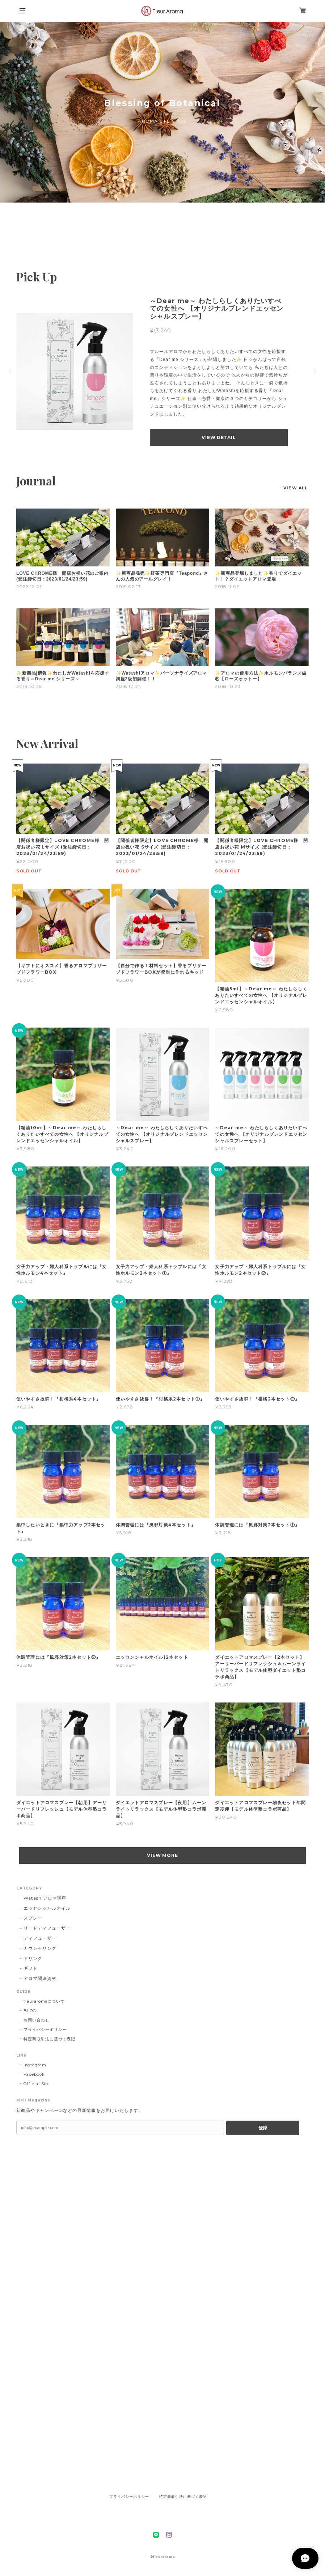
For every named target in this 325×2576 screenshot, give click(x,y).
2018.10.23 (228, 686)
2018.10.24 (129, 686)
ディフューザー (40, 1938)
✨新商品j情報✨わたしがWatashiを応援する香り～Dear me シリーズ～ (62, 676)
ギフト (31, 1968)
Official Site (37, 2083)
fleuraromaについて (44, 2001)
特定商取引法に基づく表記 (50, 2038)
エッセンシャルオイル (47, 1908)
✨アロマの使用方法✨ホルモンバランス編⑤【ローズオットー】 (260, 676)
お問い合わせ (37, 2020)
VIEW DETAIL (219, 437)
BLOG (30, 2010)
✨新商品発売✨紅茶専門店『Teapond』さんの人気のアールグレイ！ (162, 576)
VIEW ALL (295, 487)
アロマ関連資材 (40, 1978)
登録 (262, 2127)
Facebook (34, 2074)
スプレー (33, 1918)
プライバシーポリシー (45, 2029)
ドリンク (33, 1958)
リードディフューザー (47, 1928)
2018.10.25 (29, 686)
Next (314, 371)
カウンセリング (40, 1948)
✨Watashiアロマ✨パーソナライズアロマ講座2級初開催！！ (161, 676)
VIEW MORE (162, 1855)
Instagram (35, 2064)
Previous (10, 371)
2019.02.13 (128, 586)
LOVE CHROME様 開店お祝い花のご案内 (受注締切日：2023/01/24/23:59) (62, 576)
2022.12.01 (29, 586)
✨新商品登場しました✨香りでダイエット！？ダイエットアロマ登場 (258, 576)
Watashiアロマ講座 (45, 1898)
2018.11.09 (227, 586)
